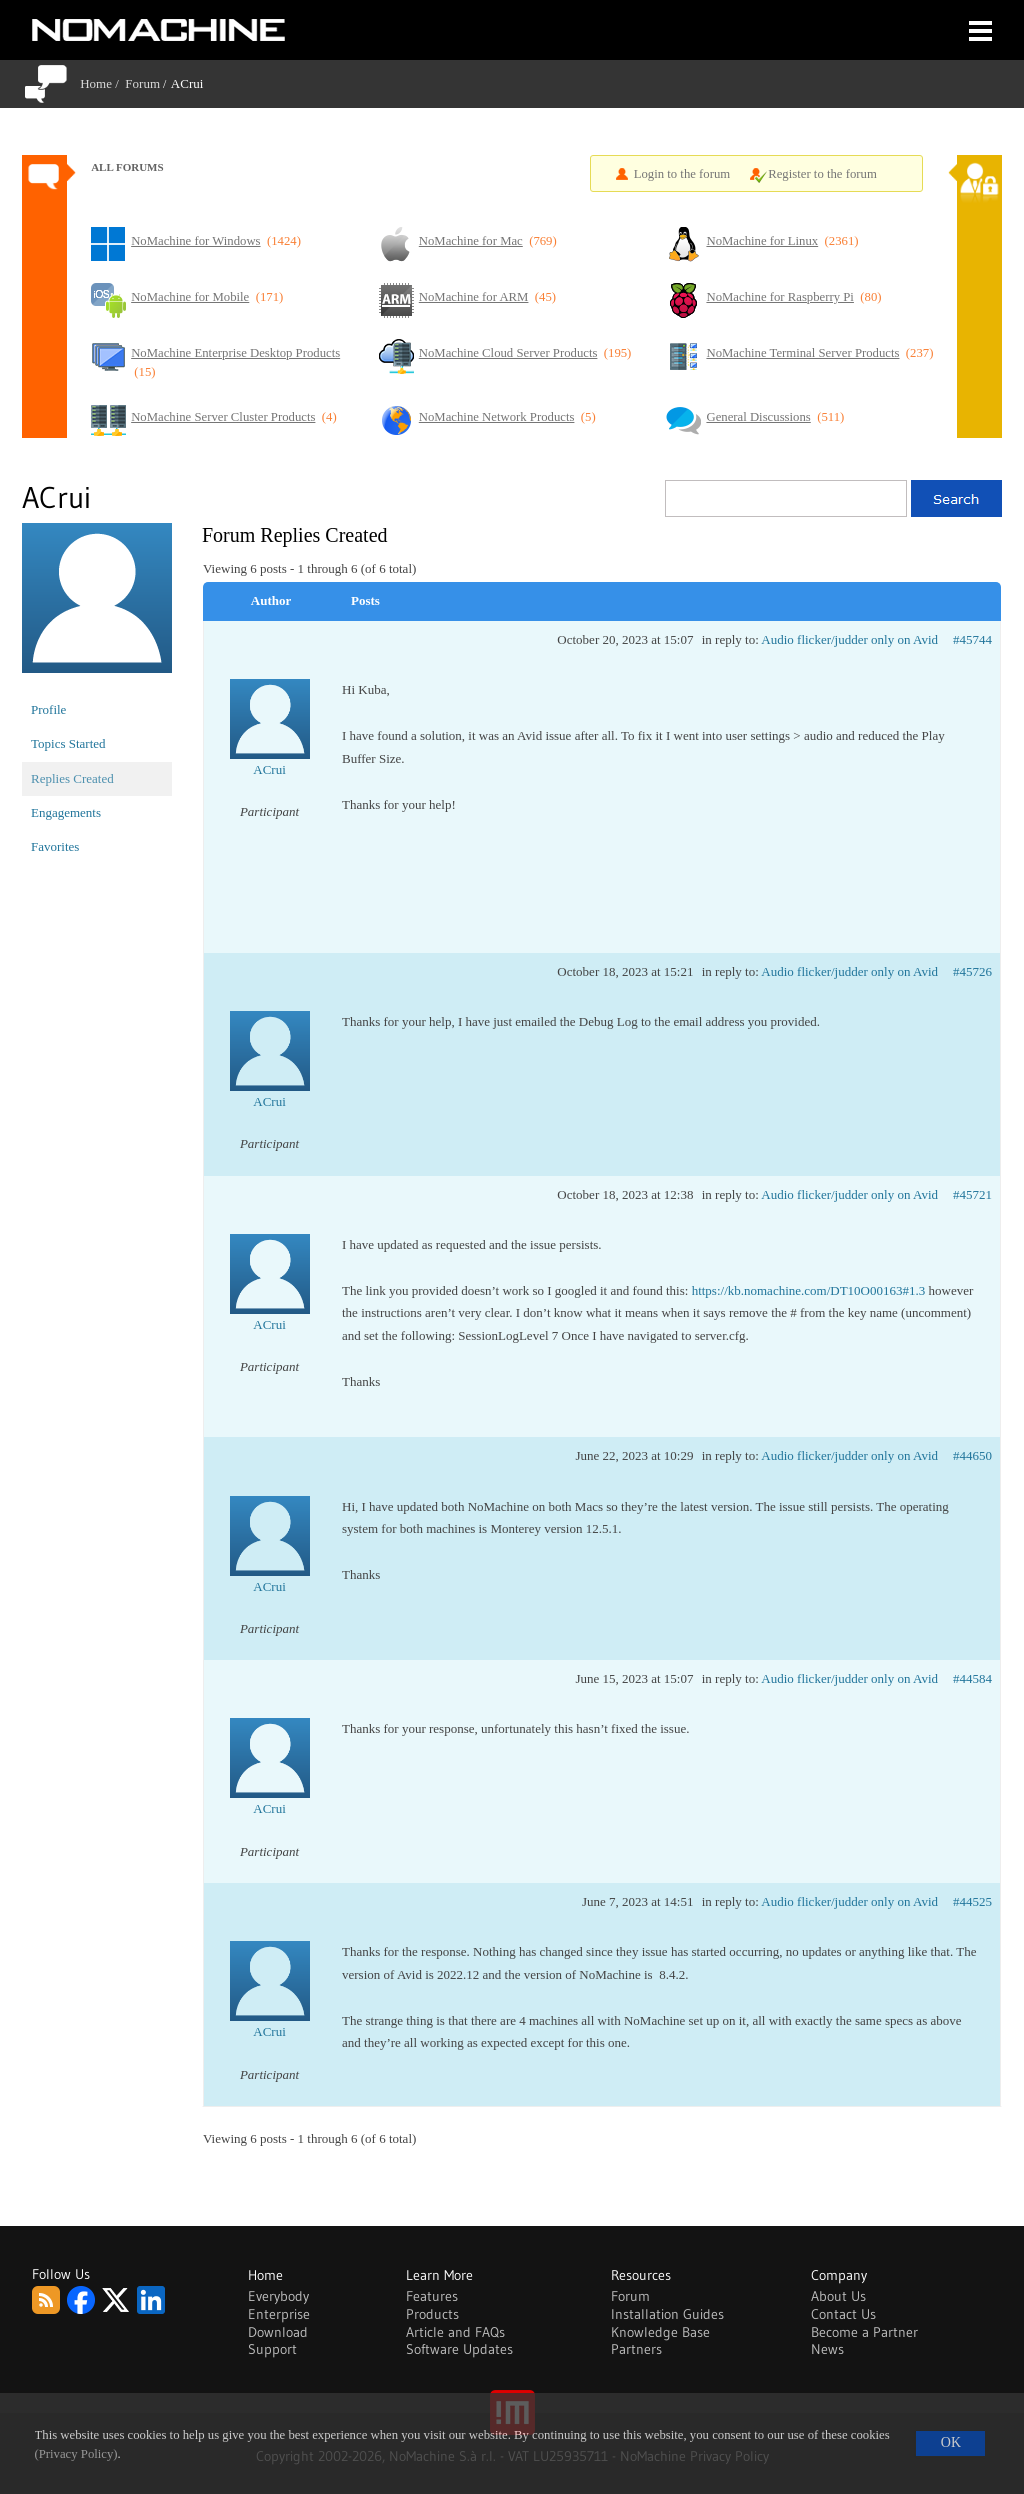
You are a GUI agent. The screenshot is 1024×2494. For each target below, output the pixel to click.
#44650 (972, 1455)
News (827, 2349)
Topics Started (68, 743)
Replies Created (72, 778)
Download (278, 2332)
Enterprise (279, 2314)
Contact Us (843, 2314)
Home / (102, 83)
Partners (636, 2349)
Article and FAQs (455, 2332)
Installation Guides (667, 2314)
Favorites (55, 846)
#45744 (972, 639)
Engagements (66, 812)
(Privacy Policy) (76, 2454)
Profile (48, 709)
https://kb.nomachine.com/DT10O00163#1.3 (809, 1290)
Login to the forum (682, 174)
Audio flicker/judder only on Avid (849, 639)
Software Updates (459, 2349)
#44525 (972, 1901)
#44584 (972, 1678)
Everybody (278, 2296)
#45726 (972, 971)
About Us (838, 2296)
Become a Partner (864, 2332)
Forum (142, 83)
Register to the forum (822, 174)
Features (432, 2296)
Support (272, 2349)
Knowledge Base (660, 2332)
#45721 (972, 1194)
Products (432, 2314)
